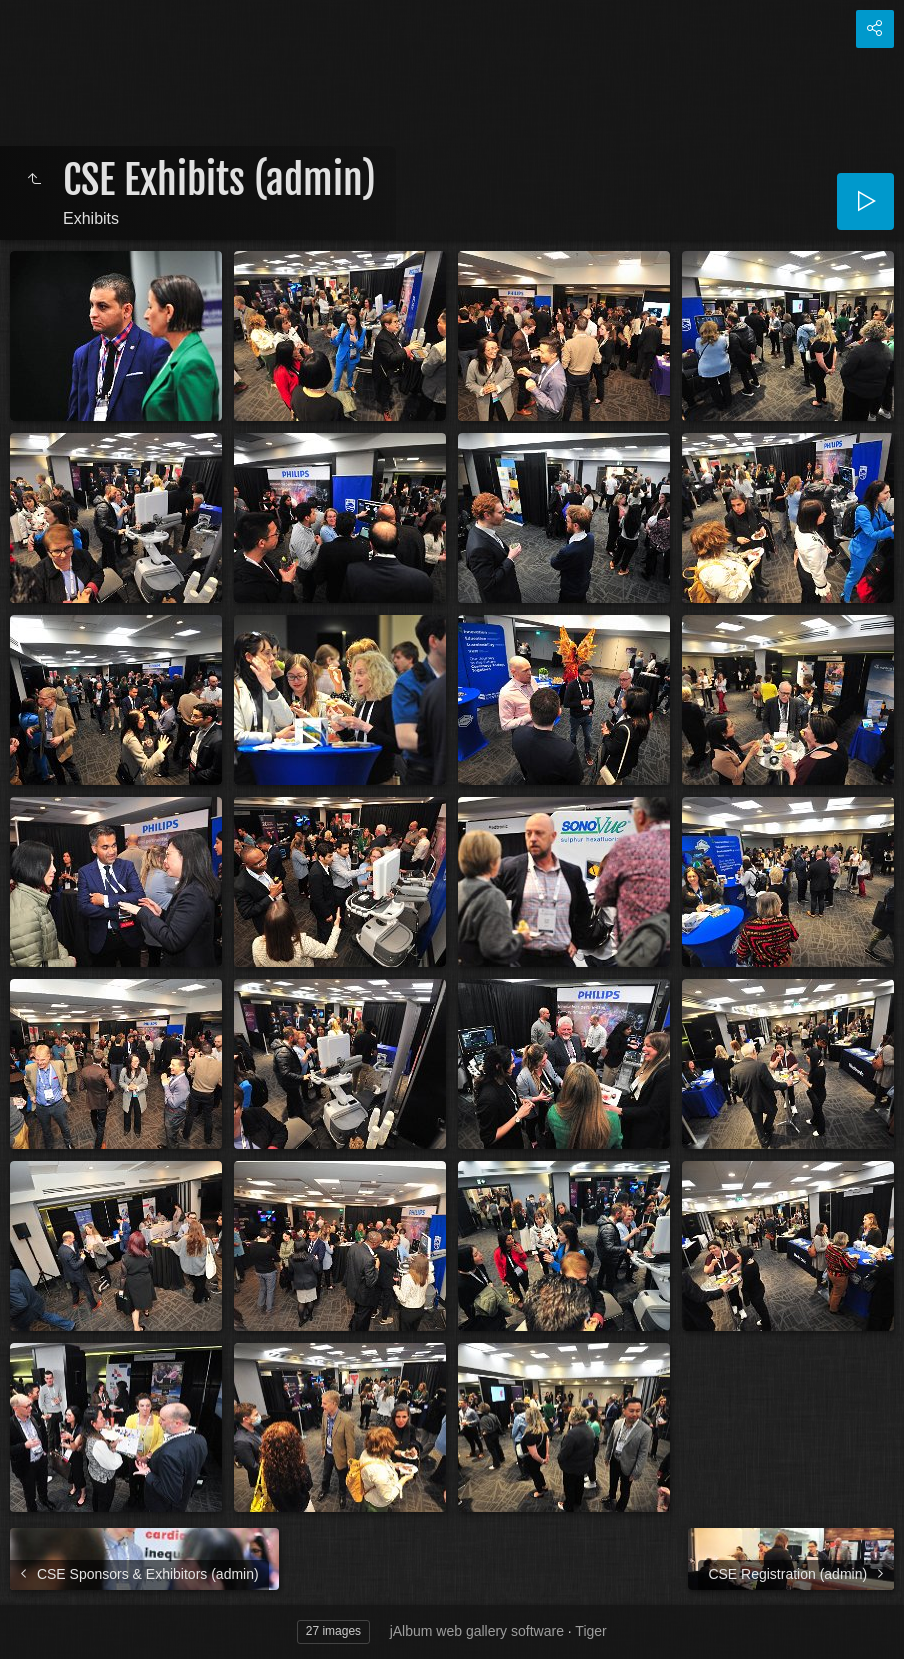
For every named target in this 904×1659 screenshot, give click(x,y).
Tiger (590, 1631)
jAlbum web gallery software (477, 1631)
